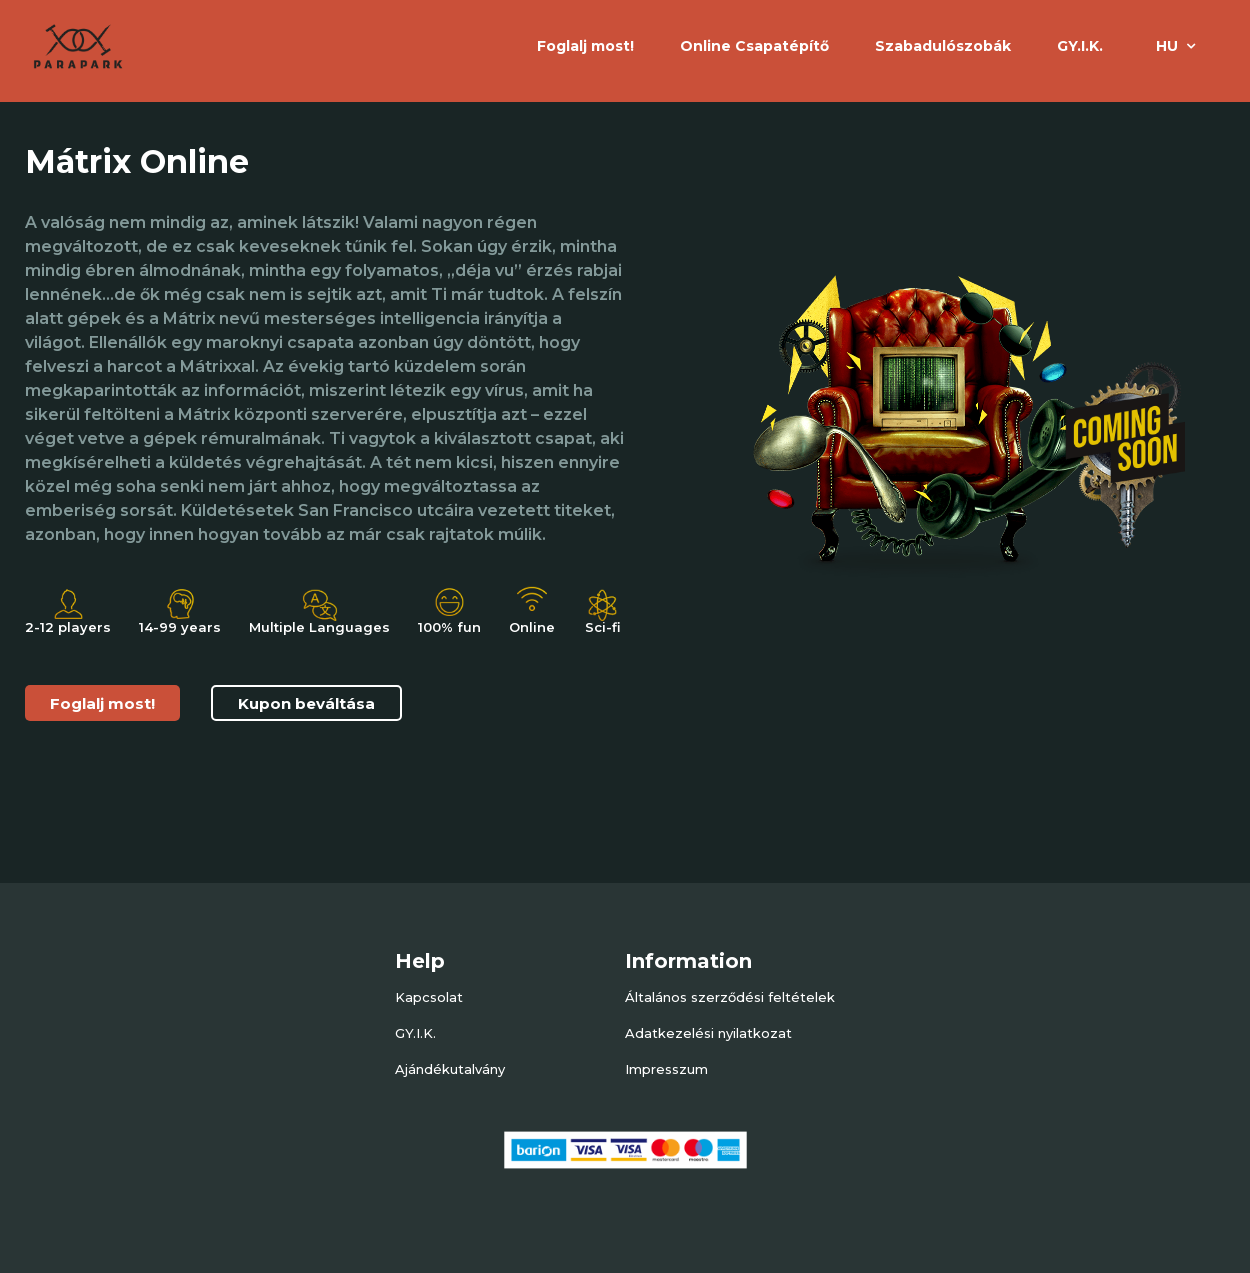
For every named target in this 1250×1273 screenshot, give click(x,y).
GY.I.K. (1080, 46)
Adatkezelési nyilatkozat (708, 1033)
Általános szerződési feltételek (730, 997)
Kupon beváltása (306, 703)
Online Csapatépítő (754, 46)
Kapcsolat (429, 997)
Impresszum (666, 1069)
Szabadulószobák (943, 46)
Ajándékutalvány (450, 1069)
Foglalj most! (102, 703)
